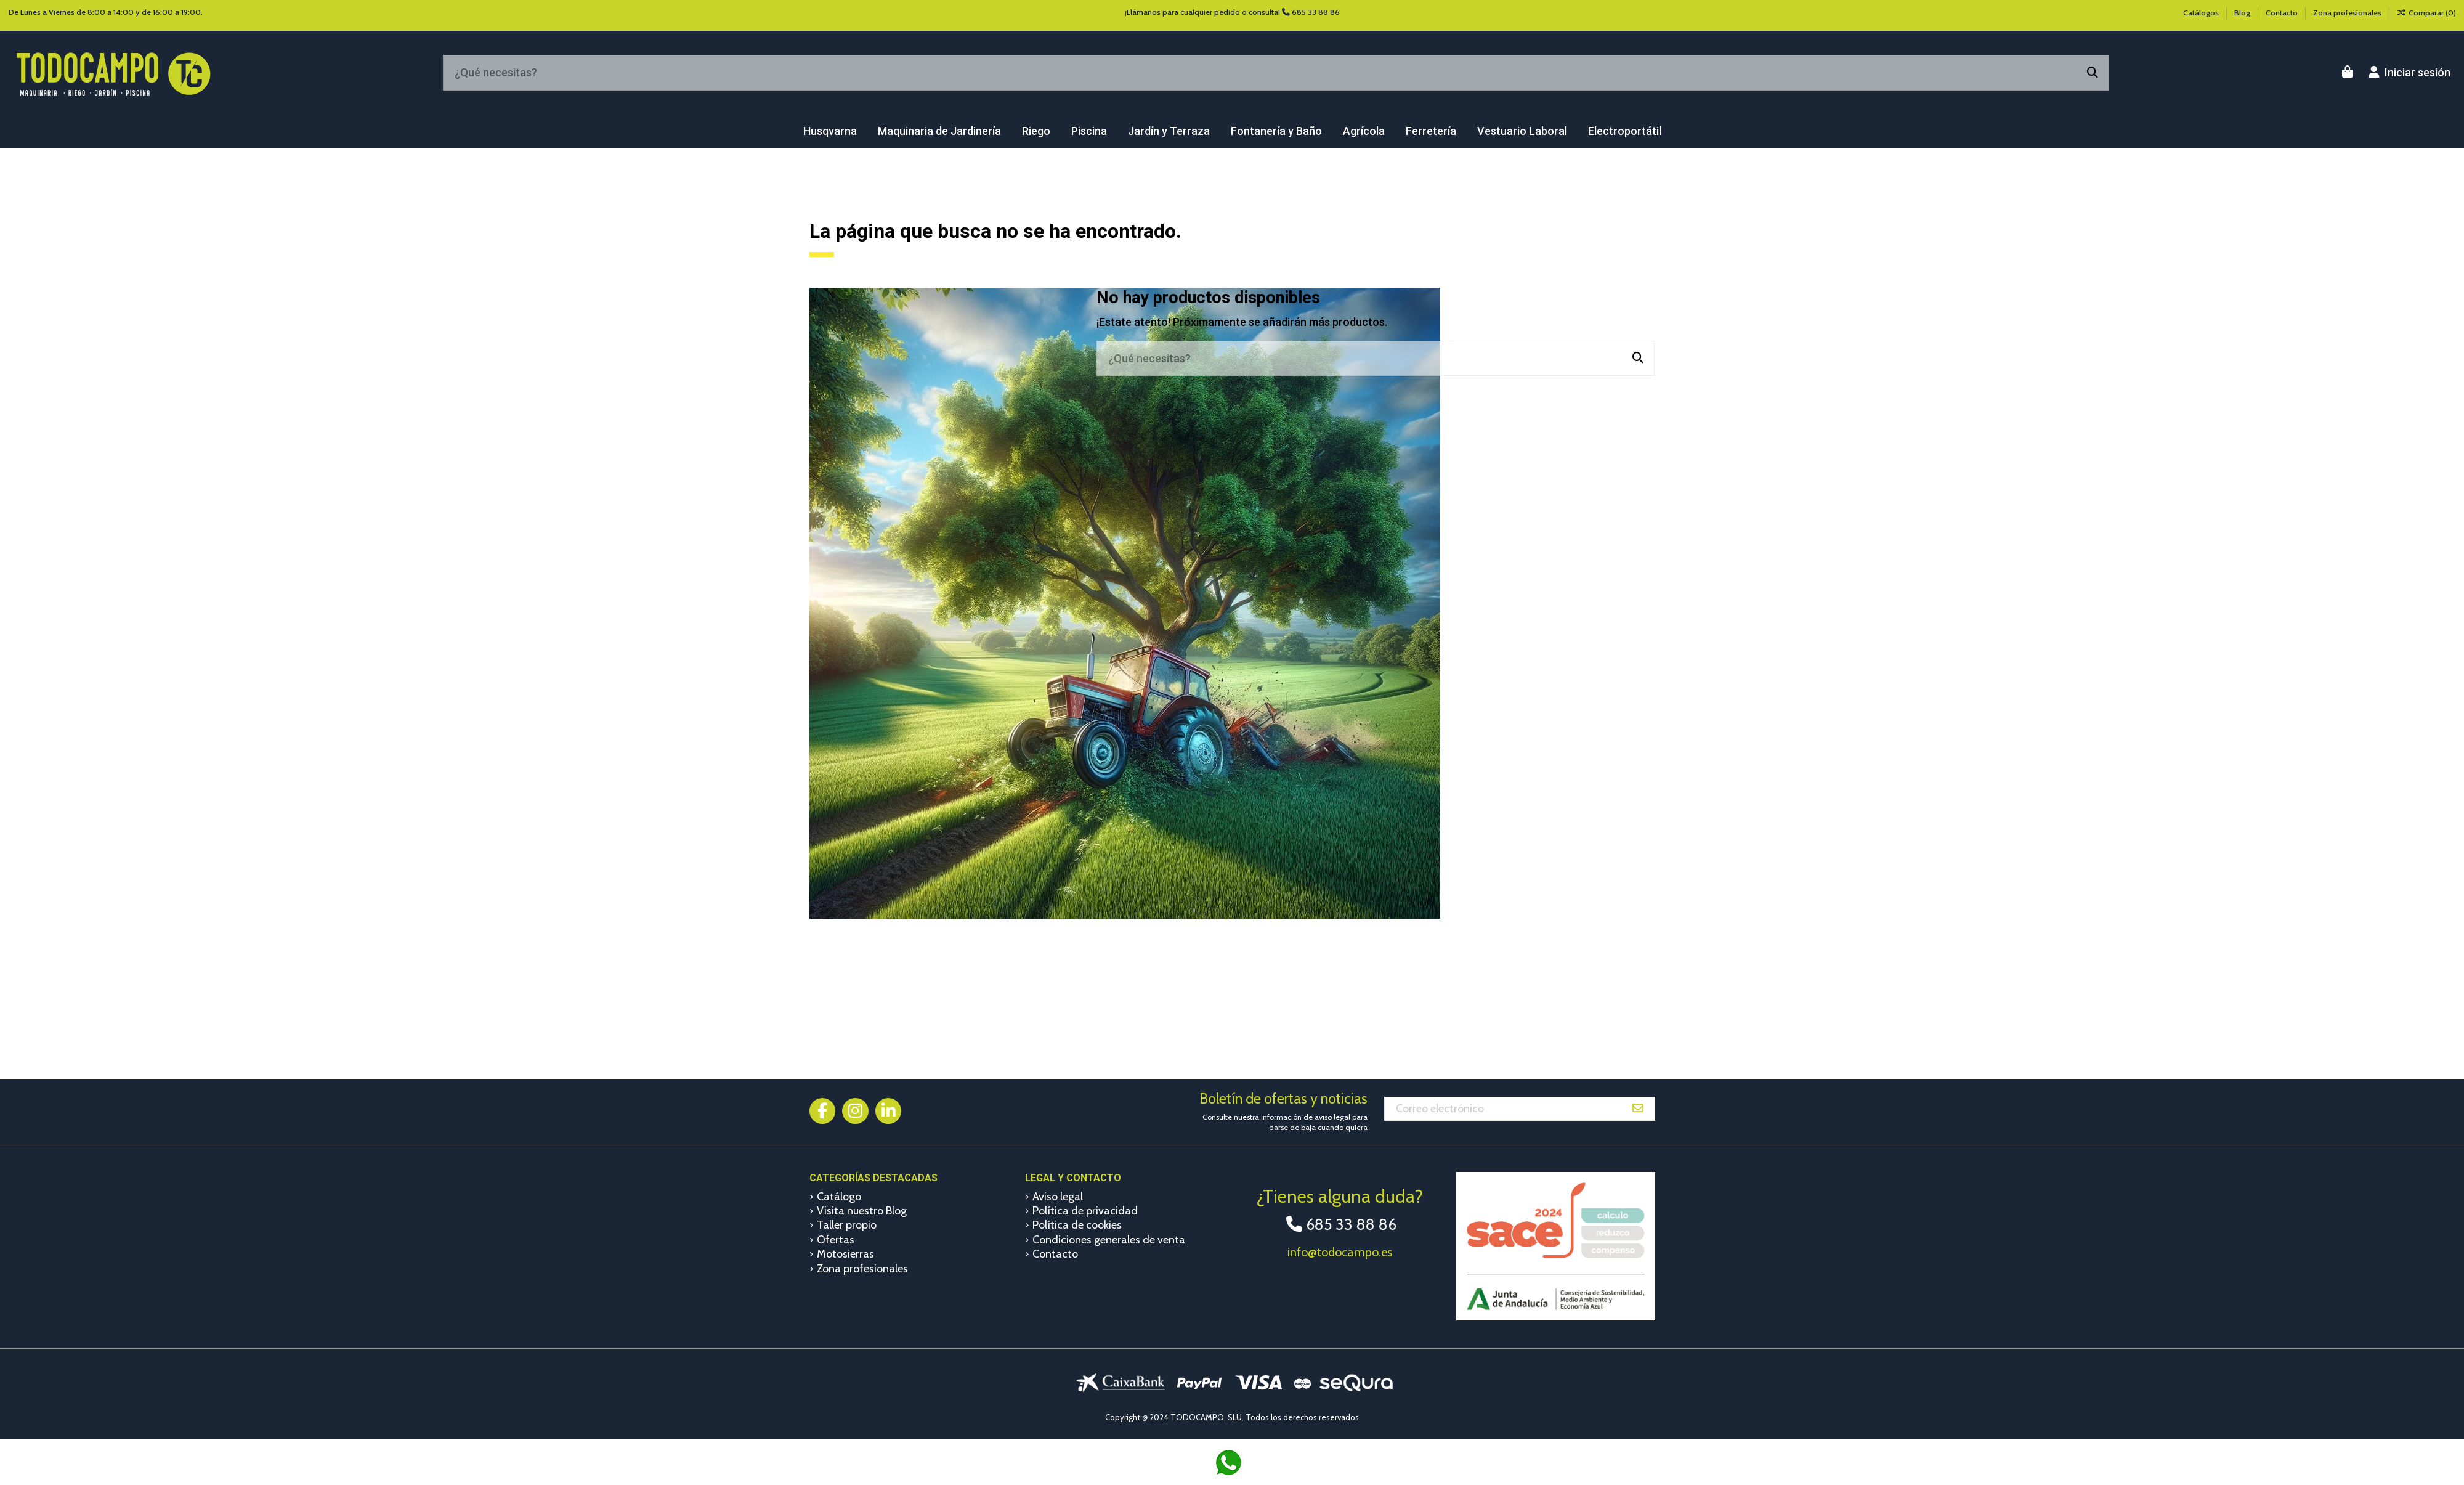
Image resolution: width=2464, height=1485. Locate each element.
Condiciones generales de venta (1108, 1240)
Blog (2243, 12)
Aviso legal (1057, 1197)
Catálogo (839, 1197)
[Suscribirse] (1638, 1108)
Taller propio (847, 1225)
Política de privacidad (1085, 1211)
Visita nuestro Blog (862, 1211)
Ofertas (835, 1240)
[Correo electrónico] (1503, 1108)
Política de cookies (1077, 1225)
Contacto (2283, 12)
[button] (830, 131)
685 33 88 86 (1316, 12)
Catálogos (2202, 12)
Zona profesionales (2347, 12)
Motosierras (845, 1254)
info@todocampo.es (1339, 1252)
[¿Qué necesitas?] (2092, 73)
